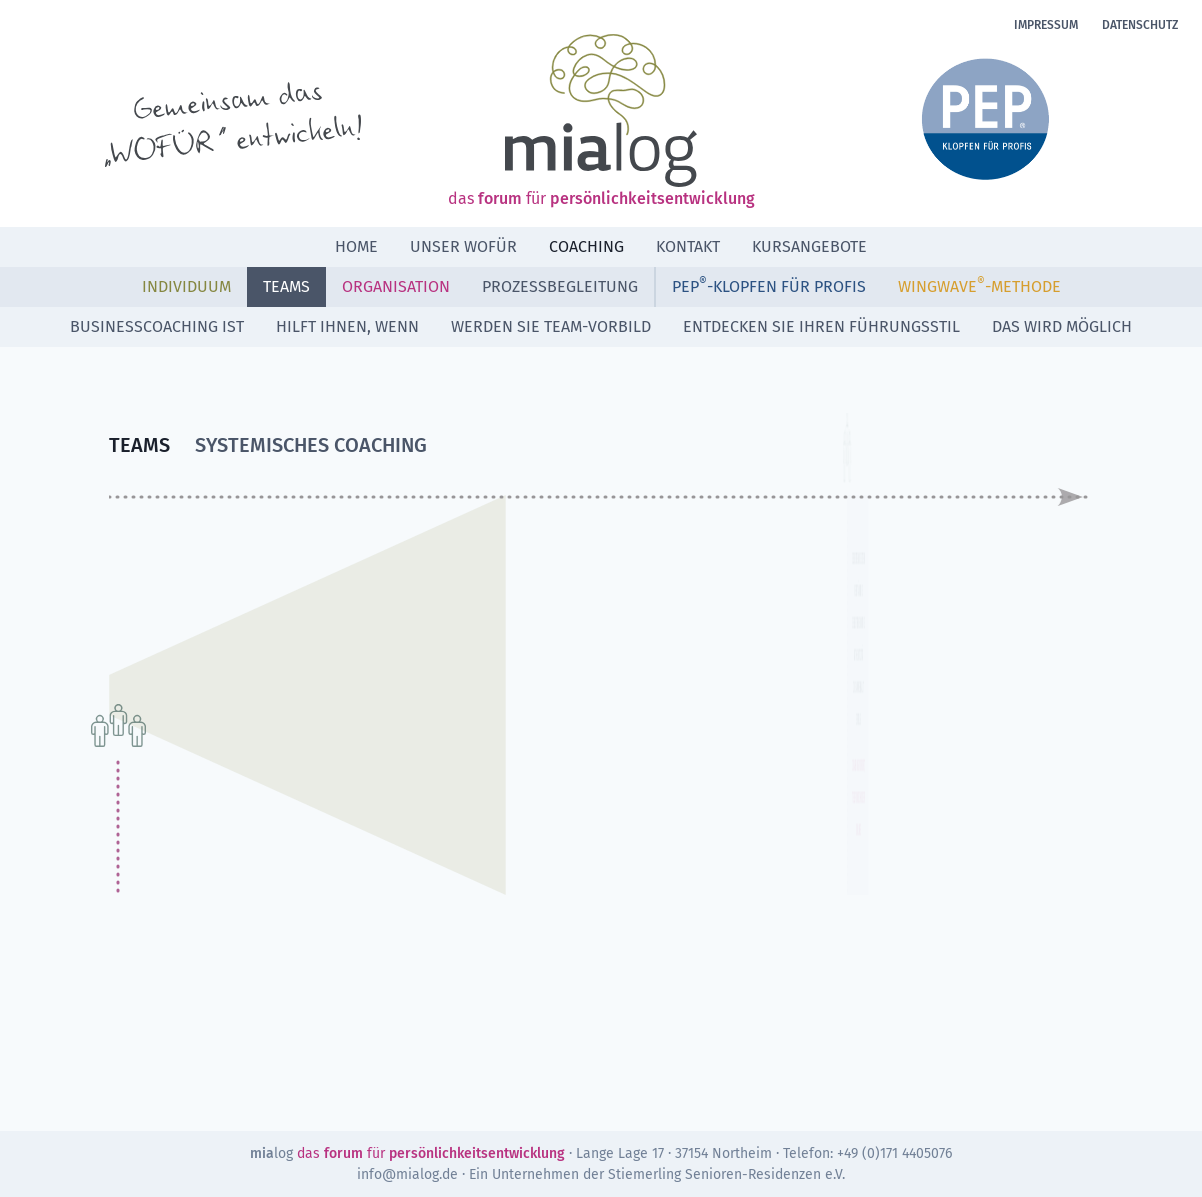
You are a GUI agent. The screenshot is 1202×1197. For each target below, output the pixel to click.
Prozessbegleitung (560, 286)
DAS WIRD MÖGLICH (1062, 326)
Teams (286, 286)
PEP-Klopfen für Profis (769, 285)
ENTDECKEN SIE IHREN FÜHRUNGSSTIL (821, 326)
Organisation (396, 286)
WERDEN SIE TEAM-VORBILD (551, 326)
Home (356, 246)
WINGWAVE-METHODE (979, 285)
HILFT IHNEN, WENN (347, 326)
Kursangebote (809, 246)
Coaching (586, 246)
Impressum (1046, 25)
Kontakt (688, 246)
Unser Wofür (463, 246)
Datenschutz (1140, 25)
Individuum (186, 286)
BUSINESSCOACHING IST (157, 326)
